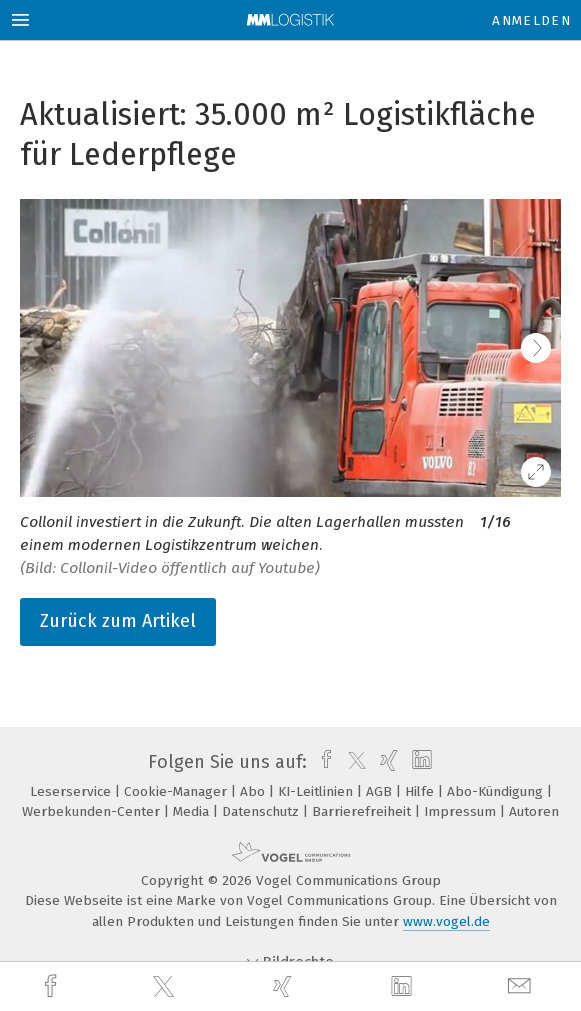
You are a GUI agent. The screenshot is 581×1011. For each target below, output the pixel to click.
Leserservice (72, 791)
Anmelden (531, 20)
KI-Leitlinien (317, 791)
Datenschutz (262, 811)
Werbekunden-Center (93, 811)
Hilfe (421, 791)
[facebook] (53, 986)
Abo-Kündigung (497, 791)
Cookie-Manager (177, 791)
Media (193, 811)
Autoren (534, 811)
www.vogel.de (446, 921)
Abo (254, 791)
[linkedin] (404, 987)
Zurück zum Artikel (118, 621)
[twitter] (166, 987)
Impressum (462, 811)
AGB (381, 791)
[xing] (285, 986)
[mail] (522, 986)
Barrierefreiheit (363, 811)
